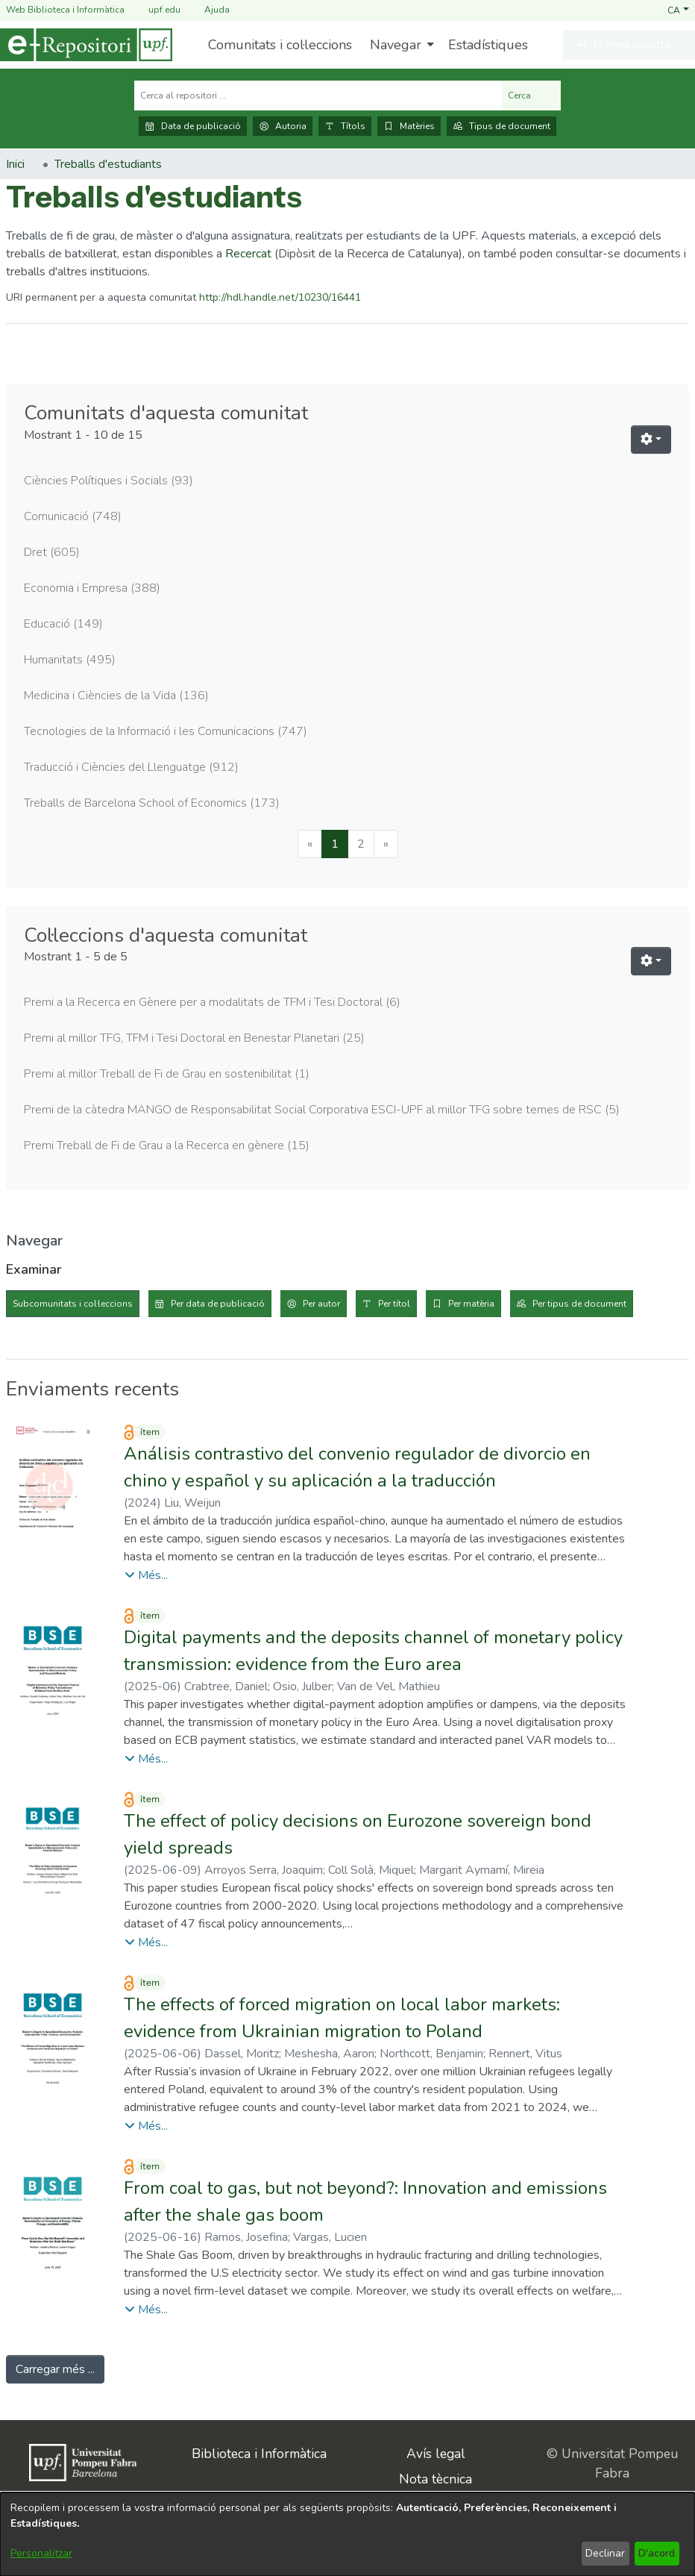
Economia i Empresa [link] (92, 588)
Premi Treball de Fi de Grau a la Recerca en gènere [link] (166, 1145)
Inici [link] (15, 164)
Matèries (409, 126)
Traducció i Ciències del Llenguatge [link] (131, 767)
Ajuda (208, 10)
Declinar (605, 2553)
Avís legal (435, 2454)
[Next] (386, 844)
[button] (678, 10)
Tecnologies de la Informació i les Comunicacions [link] (165, 731)
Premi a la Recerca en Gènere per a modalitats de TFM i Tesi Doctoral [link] (212, 1002)
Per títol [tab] (394, 1304)
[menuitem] (400, 45)
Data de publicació (193, 126)
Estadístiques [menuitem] (488, 45)
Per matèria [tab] (471, 1304)
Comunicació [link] (73, 516)
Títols (344, 126)
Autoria (282, 126)
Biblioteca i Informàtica (259, 2454)
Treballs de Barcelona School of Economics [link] (152, 803)
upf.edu (155, 10)
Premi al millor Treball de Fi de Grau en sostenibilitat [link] (166, 1074)
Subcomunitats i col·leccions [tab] (73, 1304)
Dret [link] (52, 552)
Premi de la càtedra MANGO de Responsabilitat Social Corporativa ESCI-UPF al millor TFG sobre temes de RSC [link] (322, 1109)
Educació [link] (63, 624)
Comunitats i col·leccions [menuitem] (280, 45)
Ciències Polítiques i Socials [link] (108, 480)
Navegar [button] (395, 45)
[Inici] (86, 45)
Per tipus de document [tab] (579, 1304)
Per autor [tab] (321, 1304)
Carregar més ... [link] (55, 2369)
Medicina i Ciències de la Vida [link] (116, 695)
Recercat (248, 254)
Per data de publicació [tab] (218, 1304)
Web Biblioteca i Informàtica (65, 10)
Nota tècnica (435, 2479)
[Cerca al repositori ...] (318, 95)
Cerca (531, 95)
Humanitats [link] (70, 659)
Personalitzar (41, 2553)
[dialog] (347, 2534)
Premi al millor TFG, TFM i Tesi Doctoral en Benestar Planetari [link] (194, 1038)
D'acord (656, 2553)
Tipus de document (501, 126)
